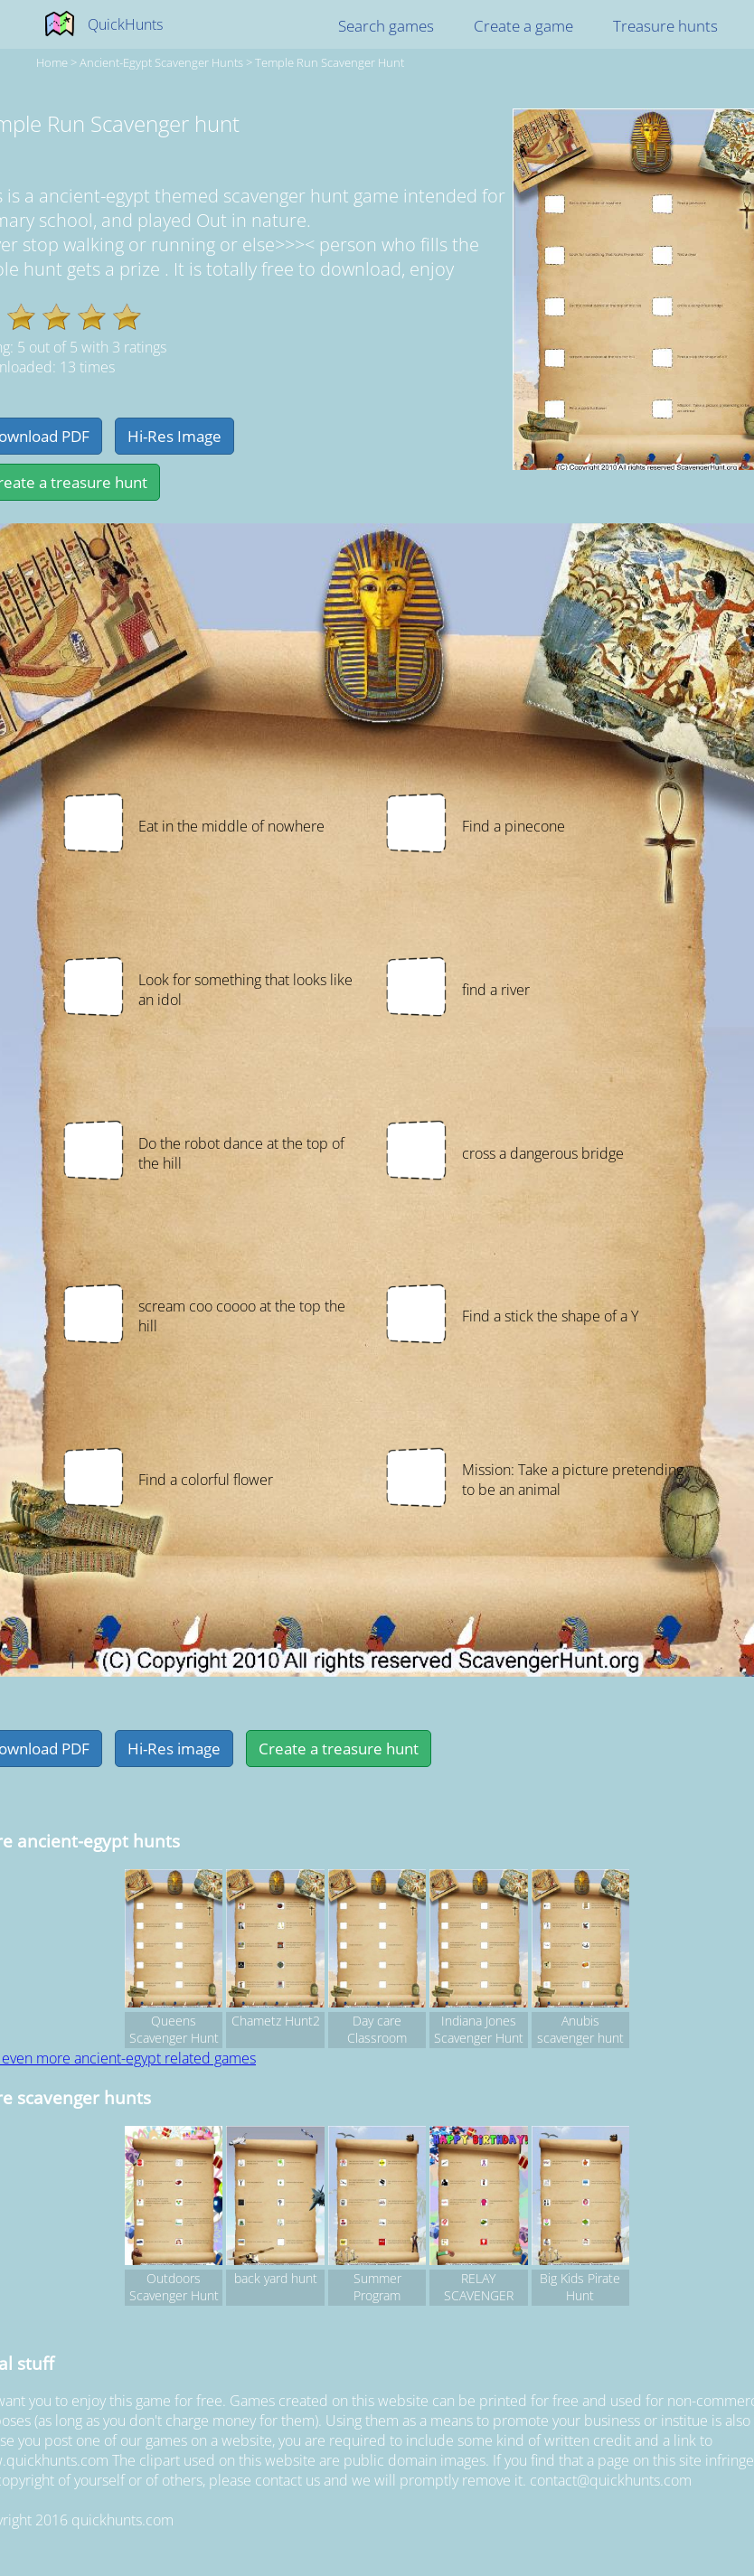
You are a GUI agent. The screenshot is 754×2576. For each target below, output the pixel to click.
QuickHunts (125, 24)
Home (52, 62)
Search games (386, 25)
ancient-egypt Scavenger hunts (161, 62)
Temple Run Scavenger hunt (329, 62)
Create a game (523, 25)
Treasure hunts (665, 25)
